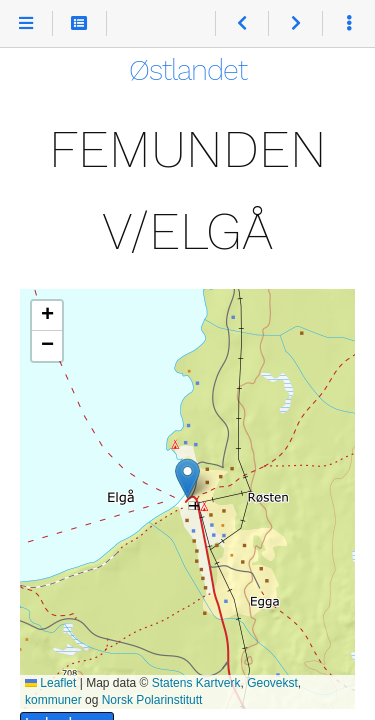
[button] (187, 478)
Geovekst (272, 683)
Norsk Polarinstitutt (152, 700)
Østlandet (188, 70)
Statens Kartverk (196, 683)
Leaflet (50, 683)
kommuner (53, 700)
